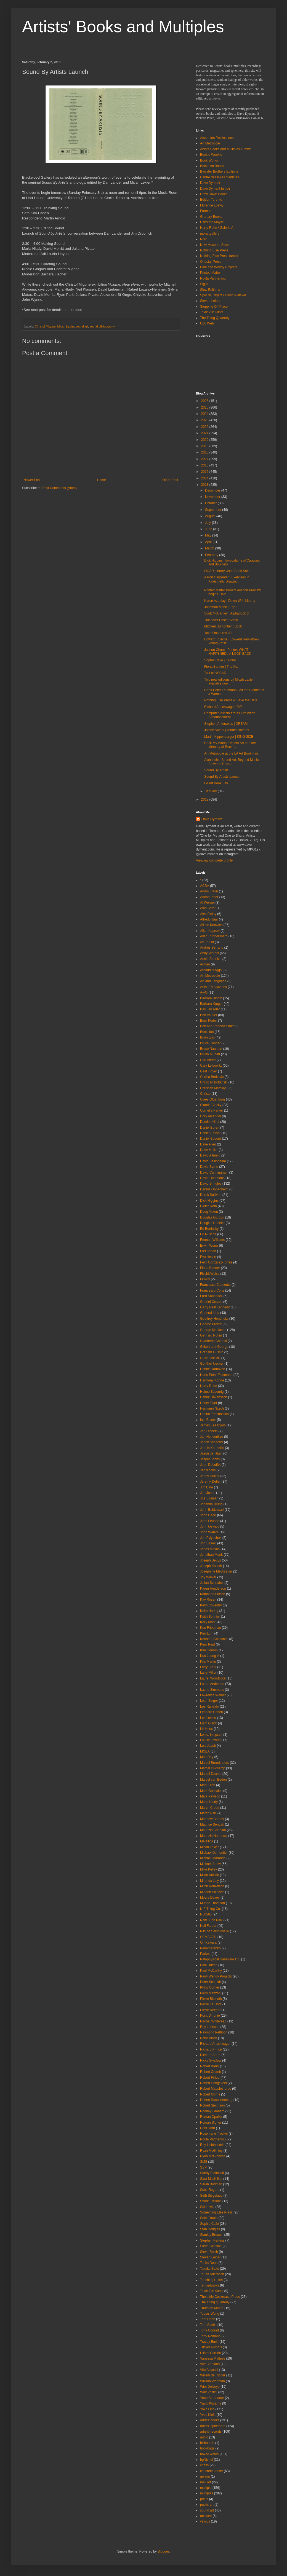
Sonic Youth (208, 2218)
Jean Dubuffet (210, 1465)
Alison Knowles (211, 925)
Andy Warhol (209, 953)
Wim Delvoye (210, 2387)
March (210, 548)
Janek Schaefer (211, 1442)
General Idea (209, 1313)
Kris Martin (208, 1661)
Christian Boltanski (213, 1082)
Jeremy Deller (210, 1481)
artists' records (211, 2431)
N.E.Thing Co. (210, 1909)
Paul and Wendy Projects (218, 267)
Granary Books (211, 217)
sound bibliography (102, 326)
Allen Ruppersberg (213, 936)
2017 (205, 459)
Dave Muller (209, 1150)
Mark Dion (207, 1785)
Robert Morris (210, 2094)
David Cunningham (214, 1172)
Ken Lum (206, 1633)
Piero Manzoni (210, 1993)
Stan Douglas (210, 2229)
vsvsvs (205, 2521)
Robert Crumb (210, 2072)
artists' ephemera (212, 2426)
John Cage (208, 1515)
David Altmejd (210, 1155)
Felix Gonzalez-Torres (216, 1262)
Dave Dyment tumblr (215, 188)
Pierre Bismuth (211, 1999)
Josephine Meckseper (216, 1571)
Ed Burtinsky (209, 1229)
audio (204, 2437)
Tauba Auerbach (212, 2274)
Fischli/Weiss (209, 1274)
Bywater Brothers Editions (219, 171)
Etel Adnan (208, 1251)
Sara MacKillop (211, 2179)
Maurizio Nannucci (213, 1836)
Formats (206, 211)
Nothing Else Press (214, 250)
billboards (207, 2443)
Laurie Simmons (212, 1690)
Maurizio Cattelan (213, 1830)
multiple (205, 2488)
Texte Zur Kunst (211, 312)
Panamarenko (210, 1948)
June (209, 529)
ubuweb (206, 2516)
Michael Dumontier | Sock (223, 626)
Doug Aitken (209, 1212)
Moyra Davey (210, 1897)
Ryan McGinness (212, 2156)
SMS (203, 2162)
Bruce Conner (210, 1043)
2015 (205, 472)
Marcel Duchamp (212, 1768)
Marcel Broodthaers (214, 1763)
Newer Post (32, 480)
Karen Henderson (213, 1588)
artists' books (209, 2420)
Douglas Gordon (212, 1217)
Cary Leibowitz (211, 1065)
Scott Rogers (209, 2190)
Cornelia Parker (211, 1110)
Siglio (204, 284)
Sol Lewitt (207, 2207)
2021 (205, 433)
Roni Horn (207, 2128)
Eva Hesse (208, 1257)
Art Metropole (210, 143)
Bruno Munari (210, 1054)
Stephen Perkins (212, 2240)
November (213, 497)
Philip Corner (209, 1987)
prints (204, 2499)
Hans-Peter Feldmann (216, 1375)
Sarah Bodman (211, 2184)
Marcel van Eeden (213, 1779)
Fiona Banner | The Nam (222, 667)
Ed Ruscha (208, 1234)
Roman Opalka (211, 2117)
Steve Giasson (211, 2246)
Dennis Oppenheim (214, 1189)
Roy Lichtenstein (212, 2145)
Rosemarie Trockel (214, 2133)
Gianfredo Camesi (213, 1341)
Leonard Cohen (211, 1712)
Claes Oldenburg (212, 1099)
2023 (205, 420)
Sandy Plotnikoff (212, 2173)
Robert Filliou (210, 2077)
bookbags (207, 2448)
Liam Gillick (208, 1723)
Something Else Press (216, 2212)
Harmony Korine (212, 1380)
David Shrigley (210, 1183)
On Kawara (208, 1942)
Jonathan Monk (211, 1555)
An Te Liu (207, 942)
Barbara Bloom (211, 998)
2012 (205, 799)
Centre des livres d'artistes (219, 177)
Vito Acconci (209, 2370)
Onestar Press (210, 262)
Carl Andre (208, 1060)
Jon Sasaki (208, 1543)
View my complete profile (214, 860)
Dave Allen (208, 1144)
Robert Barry (209, 2066)
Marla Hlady (209, 1802)
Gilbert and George (214, 1347)
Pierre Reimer (210, 2010)
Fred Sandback (211, 1296)
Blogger (163, 2551)
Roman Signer (210, 2122)
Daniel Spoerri (210, 1139)
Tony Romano (210, 2336)
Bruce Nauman (211, 1049)
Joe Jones (207, 1493)
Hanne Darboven (212, 1369)
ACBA (204, 886)
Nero (203, 239)
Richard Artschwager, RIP (223, 707)
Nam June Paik (211, 1920)
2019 (205, 446)
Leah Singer (209, 1701)
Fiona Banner (210, 1268)
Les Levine (208, 1718)
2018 (205, 452)
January (211, 791)
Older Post (170, 480)
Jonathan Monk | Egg (219, 607)
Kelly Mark (208, 1622)
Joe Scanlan (209, 1498)
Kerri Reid (207, 1644)
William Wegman (212, 2381)
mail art (205, 2482)
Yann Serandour (212, 2398)
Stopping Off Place (214, 306)
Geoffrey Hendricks (214, 1319)
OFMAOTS (208, 1937)
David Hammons (212, 1178)
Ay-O (204, 992)
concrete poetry (211, 2471)
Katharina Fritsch (212, 1594)
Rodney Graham (212, 2111)
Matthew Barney (212, 1819)
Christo (205, 1094)
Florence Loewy (212, 205)
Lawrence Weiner (213, 1695)
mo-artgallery (209, 233)
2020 (205, 440)
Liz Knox (206, 1729)
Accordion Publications (216, 138)
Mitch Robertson (212, 1886)
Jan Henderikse (211, 1437)
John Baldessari (212, 1510)
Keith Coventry (211, 1605)
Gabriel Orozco (211, 1302)
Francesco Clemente (215, 1285)
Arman (205, 964)
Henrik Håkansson (213, 1397)
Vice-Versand (210, 2364)
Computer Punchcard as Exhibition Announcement (229, 715)
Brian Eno (207, 1037)
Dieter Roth (208, 1206)
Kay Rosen (208, 1599)
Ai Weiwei (207, 903)
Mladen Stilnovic (212, 1892)
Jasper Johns (210, 1459)
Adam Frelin (209, 891)
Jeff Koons (208, 1470)
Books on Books (212, 166)
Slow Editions (210, 290)
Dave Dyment (210, 183)
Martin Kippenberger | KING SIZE (228, 737)
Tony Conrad (209, 2330)
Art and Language (213, 981)
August (210, 516)
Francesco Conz (212, 1290)
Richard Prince (211, 2049)
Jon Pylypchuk (210, 1538)
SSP (203, 2167)
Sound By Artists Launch (222, 777)
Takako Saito (209, 2269)
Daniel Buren (209, 1127)
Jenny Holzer (209, 1476)
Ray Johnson (209, 2027)
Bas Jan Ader (210, 1009)
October (211, 503)
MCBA (205, 1751)
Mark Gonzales (211, 1791)
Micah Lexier (65, 326)
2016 (205, 465)
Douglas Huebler (212, 1223)
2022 (205, 427)
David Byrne (209, 1167)
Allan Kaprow (210, 931)
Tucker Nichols (211, 2347)
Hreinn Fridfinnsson (214, 1414)
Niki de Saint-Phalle (214, 1931)
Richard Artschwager (215, 2044)
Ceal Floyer (208, 1071)
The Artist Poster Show (221, 620)
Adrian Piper (209, 897)
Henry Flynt (208, 1403)
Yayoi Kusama (210, 2403)
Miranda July (209, 1881)
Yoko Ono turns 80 (218, 633)
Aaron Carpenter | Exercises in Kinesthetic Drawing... (226, 579)
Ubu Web (207, 323)
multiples (206, 2493)
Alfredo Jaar (209, 919)
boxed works (209, 2454)
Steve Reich (209, 2252)
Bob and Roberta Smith (217, 1026)
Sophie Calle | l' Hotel (220, 660)
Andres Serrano (211, 947)
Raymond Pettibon (213, 2032)
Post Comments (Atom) (59, 488)
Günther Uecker (212, 1363)
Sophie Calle (209, 2224)
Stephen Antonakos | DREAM (226, 724)
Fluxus (205, 1279)
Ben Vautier (208, 1015)
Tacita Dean (208, 2263)
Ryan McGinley (211, 2151)
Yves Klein (208, 2415)
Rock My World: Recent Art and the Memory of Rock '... (230, 745)
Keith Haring (209, 1611)
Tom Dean (207, 2319)
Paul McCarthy (211, 1971)
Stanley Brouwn (211, 2235)
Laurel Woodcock (213, 1678)
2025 (205, 407)
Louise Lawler (210, 1740)
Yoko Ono (207, 2409)
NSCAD (206, 1914)
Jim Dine (206, 1487)
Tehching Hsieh (211, 2280)
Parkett (205, 1954)
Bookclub (207, 1032)
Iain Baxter (208, 1420)
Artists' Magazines (213, 987)
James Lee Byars (213, 1425)
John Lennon (209, 1521)
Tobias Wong (209, 2313)
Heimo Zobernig (212, 1392)
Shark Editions (210, 2201)
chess (204, 2465)
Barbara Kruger (211, 1004)
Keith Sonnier (210, 1617)
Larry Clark (208, 1667)
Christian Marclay (213, 1088)
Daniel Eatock (210, 1133)
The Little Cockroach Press (220, 2297)
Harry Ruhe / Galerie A (216, 228)
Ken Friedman (210, 1628)
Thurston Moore (212, 2308)
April (208, 542)
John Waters (209, 1532)
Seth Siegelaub (211, 2195)
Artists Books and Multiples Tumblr (225, 149)
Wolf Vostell (208, 2392)
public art (207, 2505)
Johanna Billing (211, 1504)
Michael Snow (210, 1864)
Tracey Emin (209, 2342)
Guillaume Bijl (210, 1358)
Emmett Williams (212, 1240)
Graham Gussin (211, 1352)
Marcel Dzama (210, 1774)
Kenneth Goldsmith (214, 1639)
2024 (205, 414)
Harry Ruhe (208, 1386)
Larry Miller (208, 1673)
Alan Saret (208, 908)
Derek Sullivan (210, 1195)
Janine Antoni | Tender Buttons (226, 730)
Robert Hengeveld (213, 2083)
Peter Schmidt (210, 1982)
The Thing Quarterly (215, 318)
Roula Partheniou (213, 278)
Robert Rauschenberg (216, 2100)
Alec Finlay (208, 914)
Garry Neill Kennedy (215, 1307)
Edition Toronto (211, 200)
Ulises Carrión (210, 2353)
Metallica (206, 1841)
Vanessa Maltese (212, 2358)
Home (101, 480)
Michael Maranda (212, 1858)
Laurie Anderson (212, 1684)
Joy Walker (208, 1577)
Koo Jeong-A (209, 1656)
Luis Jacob (208, 1746)
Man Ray (206, 1757)
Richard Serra (210, 2055)
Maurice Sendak (212, 1824)
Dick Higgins (209, 1201)
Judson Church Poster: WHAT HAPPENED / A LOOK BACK (227, 652)
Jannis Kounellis (212, 1448)
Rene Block (208, 2038)
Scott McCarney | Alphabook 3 (226, 613)
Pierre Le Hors (210, 2004)
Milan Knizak (209, 1875)
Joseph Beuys (210, 1560)
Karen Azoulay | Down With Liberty (229, 601)
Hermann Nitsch (212, 1408)
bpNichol (206, 2460)
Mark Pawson (210, 1796)
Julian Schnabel (212, 1583)
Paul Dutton (208, 1965)
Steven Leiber (210, 301)
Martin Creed (209, 1808)
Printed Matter (210, 273)
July (208, 523)
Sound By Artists (216, 770)
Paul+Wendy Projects (216, 1976)
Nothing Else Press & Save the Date (230, 700)
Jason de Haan (211, 1453)
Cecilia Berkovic (212, 1077)
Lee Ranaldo (209, 1706)
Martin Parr (208, 1813)
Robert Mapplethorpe (215, 2089)
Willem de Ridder (212, 2375)
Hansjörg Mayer (212, 222)
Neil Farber (208, 1926)
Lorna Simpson (211, 1735)
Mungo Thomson (212, 1903)
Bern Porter (208, 1021)
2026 (205, 401)
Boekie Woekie (211, 155)
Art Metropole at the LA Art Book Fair (231, 753)
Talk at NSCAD (215, 673)
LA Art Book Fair (216, 783)
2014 (205, 478)
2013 (205, 485)
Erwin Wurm (209, 1245)
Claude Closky (210, 1105)
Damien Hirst (209, 1122)
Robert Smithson (212, 2105)
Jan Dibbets (208, 1431)
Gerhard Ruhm (211, 1335)
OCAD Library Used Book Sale (226, 571)
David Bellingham (213, 1161)
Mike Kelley (208, 1869)
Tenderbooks (209, 2285)
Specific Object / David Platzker (223, 295)
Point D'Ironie (210, 2015)
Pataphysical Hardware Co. (220, 1959)
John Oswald (209, 1526)
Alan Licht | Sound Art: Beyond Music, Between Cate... (232, 762)
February (212, 555)
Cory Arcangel (210, 1116)
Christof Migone (45, 326)
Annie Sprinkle (210, 959)
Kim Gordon (209, 1650)
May (208, 535)
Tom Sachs (208, 2325)
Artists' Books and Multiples (123, 26)
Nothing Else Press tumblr (219, 256)
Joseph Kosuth (211, 1566)
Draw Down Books (213, 194)
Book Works (209, 160)
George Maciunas (213, 1330)
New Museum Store (214, 245)
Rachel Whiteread (213, 2021)
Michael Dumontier (214, 1853)
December (213, 490)
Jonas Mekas (210, 1549)
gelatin (205, 2476)
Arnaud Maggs (211, 970)
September (213, 510)
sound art (82, 326)
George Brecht (211, 1324)
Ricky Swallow (210, 2060)
